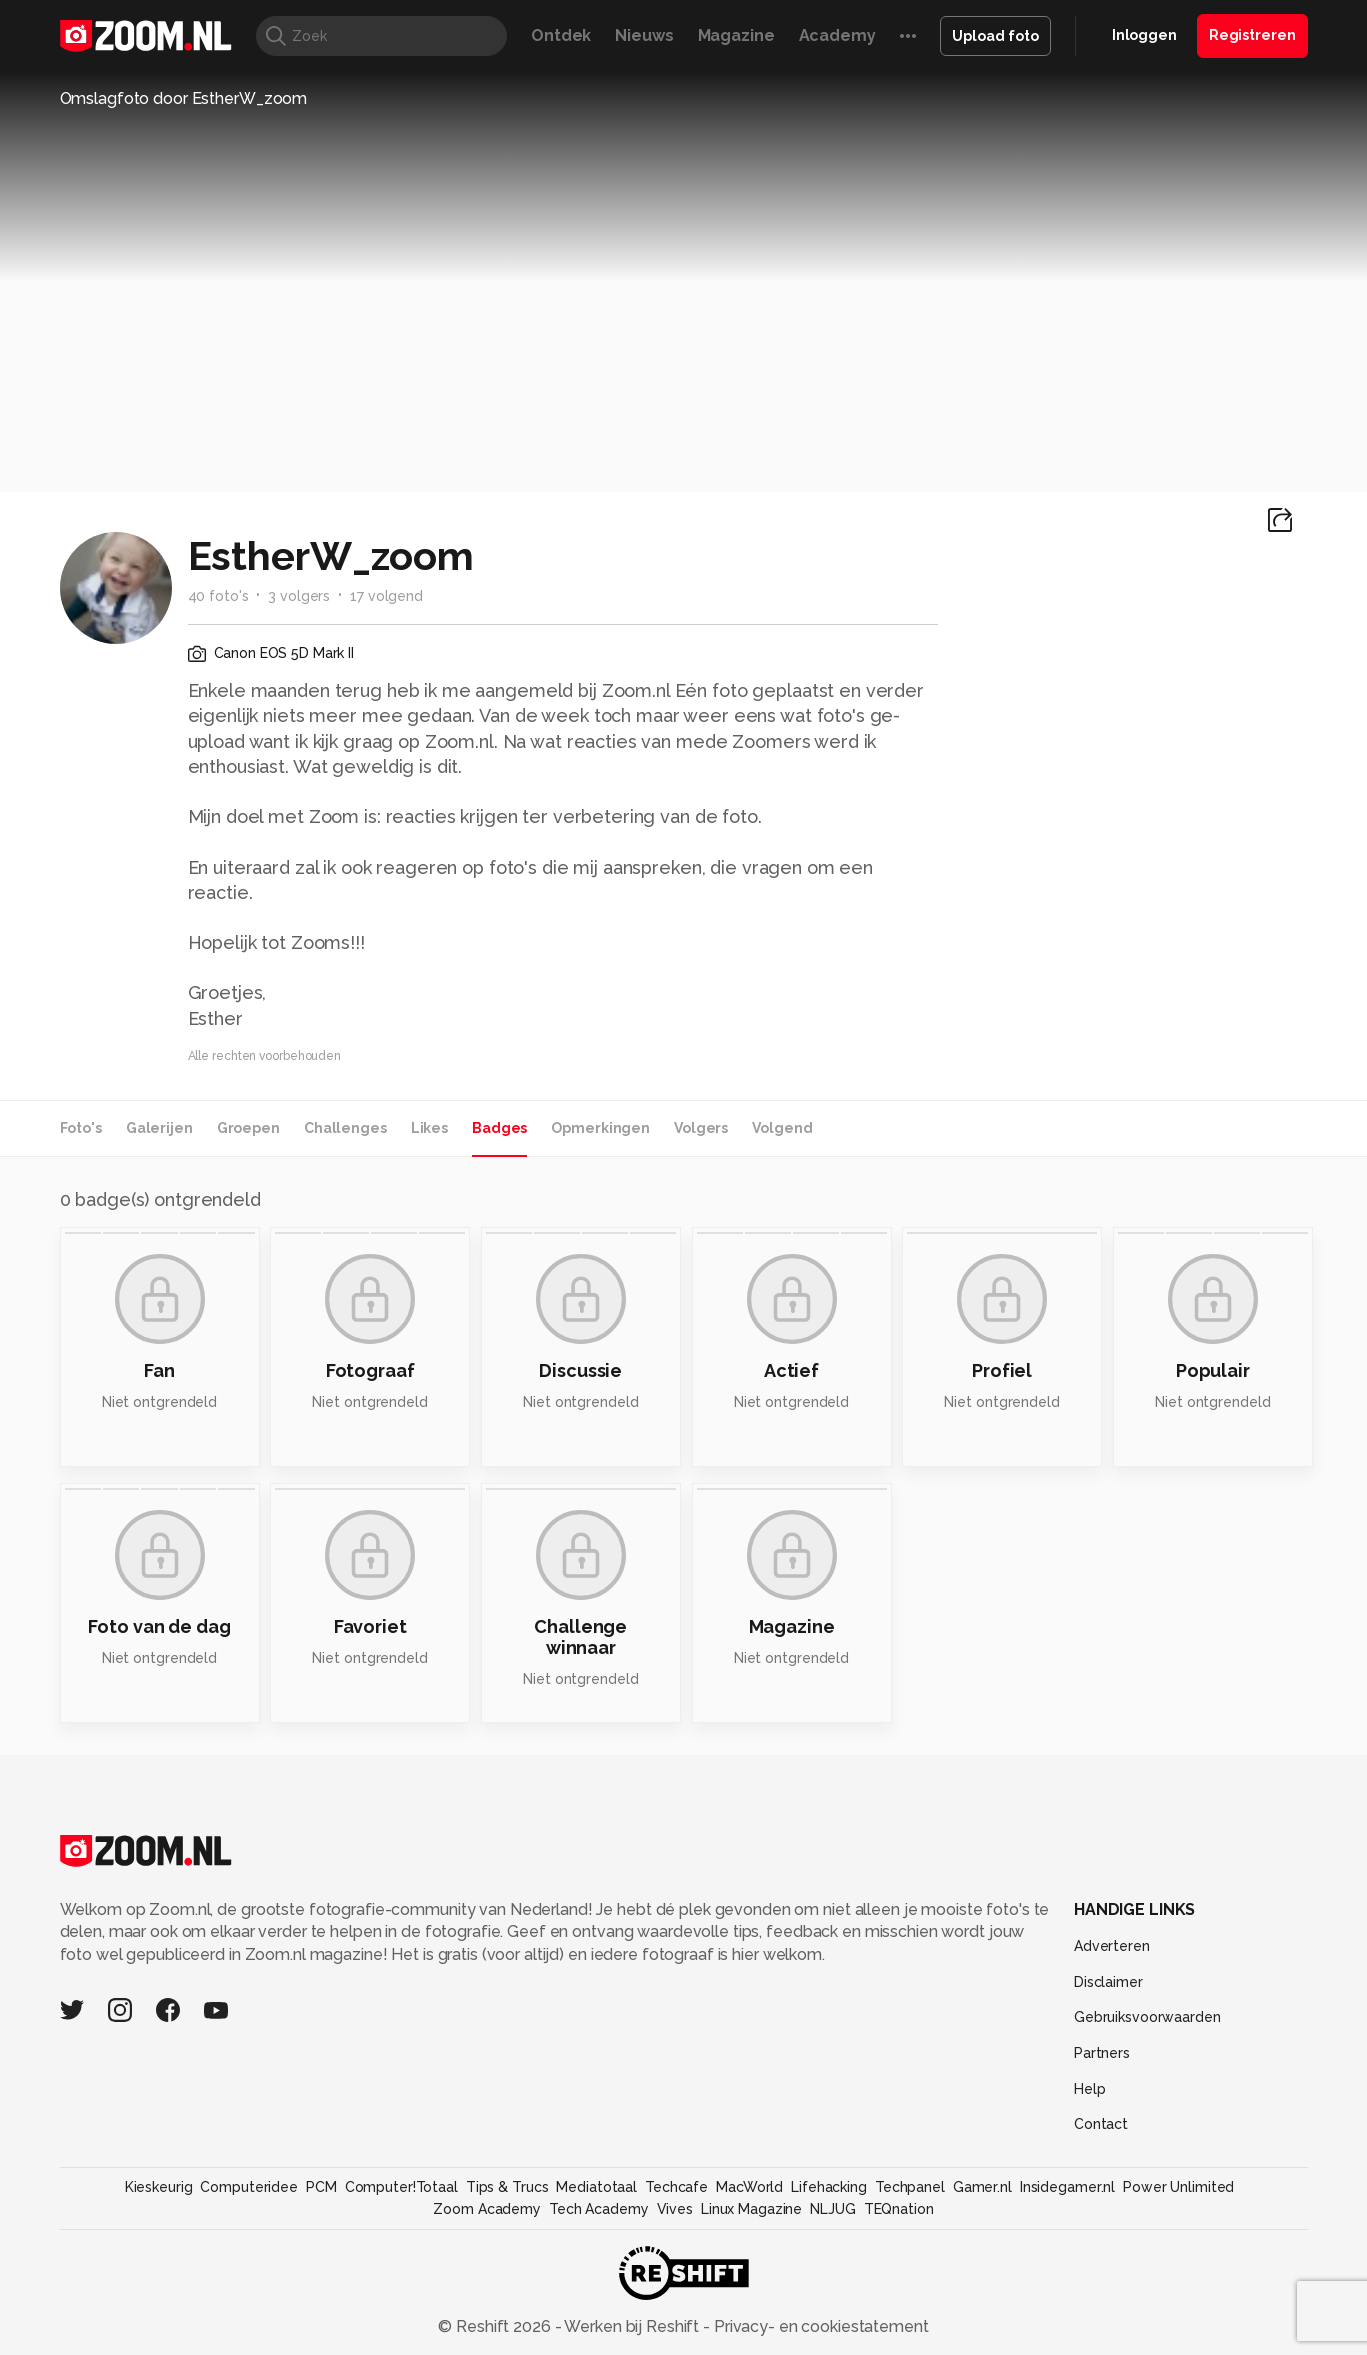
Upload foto (995, 36)
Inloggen (1144, 35)
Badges (499, 1128)
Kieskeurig (159, 2187)
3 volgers (299, 596)
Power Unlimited (1178, 2187)
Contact (1101, 2124)
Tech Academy (599, 2209)
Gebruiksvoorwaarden (1147, 2017)
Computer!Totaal (401, 2187)
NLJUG (832, 2209)
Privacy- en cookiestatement (819, 2326)
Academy (837, 35)
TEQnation (899, 2209)
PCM (321, 2187)
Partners (1102, 2053)
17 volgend (386, 596)
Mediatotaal (596, 2187)
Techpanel (910, 2187)
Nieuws (644, 35)
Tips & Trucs (507, 2187)
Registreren (1252, 35)
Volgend (782, 1128)
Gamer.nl (982, 2187)
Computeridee (249, 2187)
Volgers (701, 1128)
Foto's (81, 1128)
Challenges (345, 1128)
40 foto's (218, 596)
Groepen (248, 1128)
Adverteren (1112, 1946)
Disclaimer (1108, 1982)
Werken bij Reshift (632, 2326)
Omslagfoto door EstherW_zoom (184, 98)
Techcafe (676, 2187)
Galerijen (159, 1128)
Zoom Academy (487, 2209)
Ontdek (561, 35)
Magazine (736, 35)
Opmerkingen (600, 1128)
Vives (675, 2209)
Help (1090, 2089)
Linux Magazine (751, 2209)
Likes (429, 1128)
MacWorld (749, 2187)
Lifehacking (829, 2187)
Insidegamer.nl (1067, 2187)
